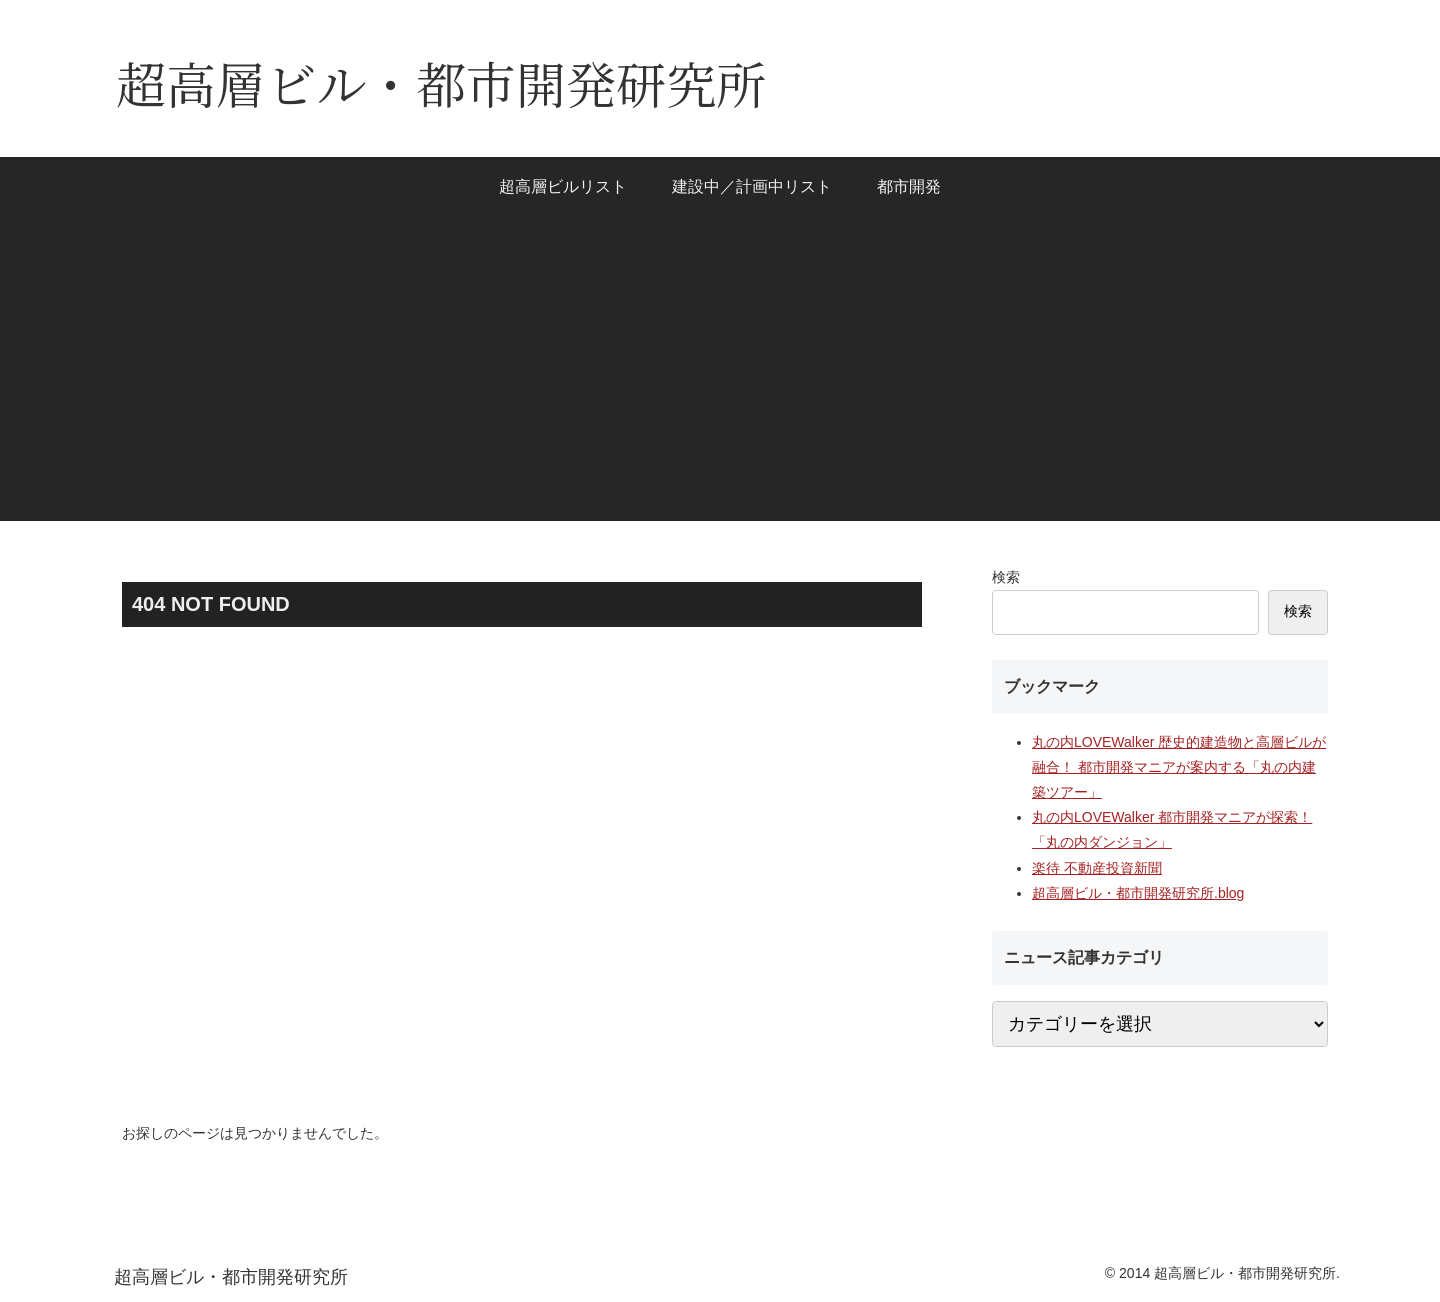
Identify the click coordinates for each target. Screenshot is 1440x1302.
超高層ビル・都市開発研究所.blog (1138, 893)
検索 (1006, 577)
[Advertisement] (720, 381)
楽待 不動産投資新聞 (1097, 868)
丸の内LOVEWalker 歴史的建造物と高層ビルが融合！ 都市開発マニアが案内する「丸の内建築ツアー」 (1179, 767)
